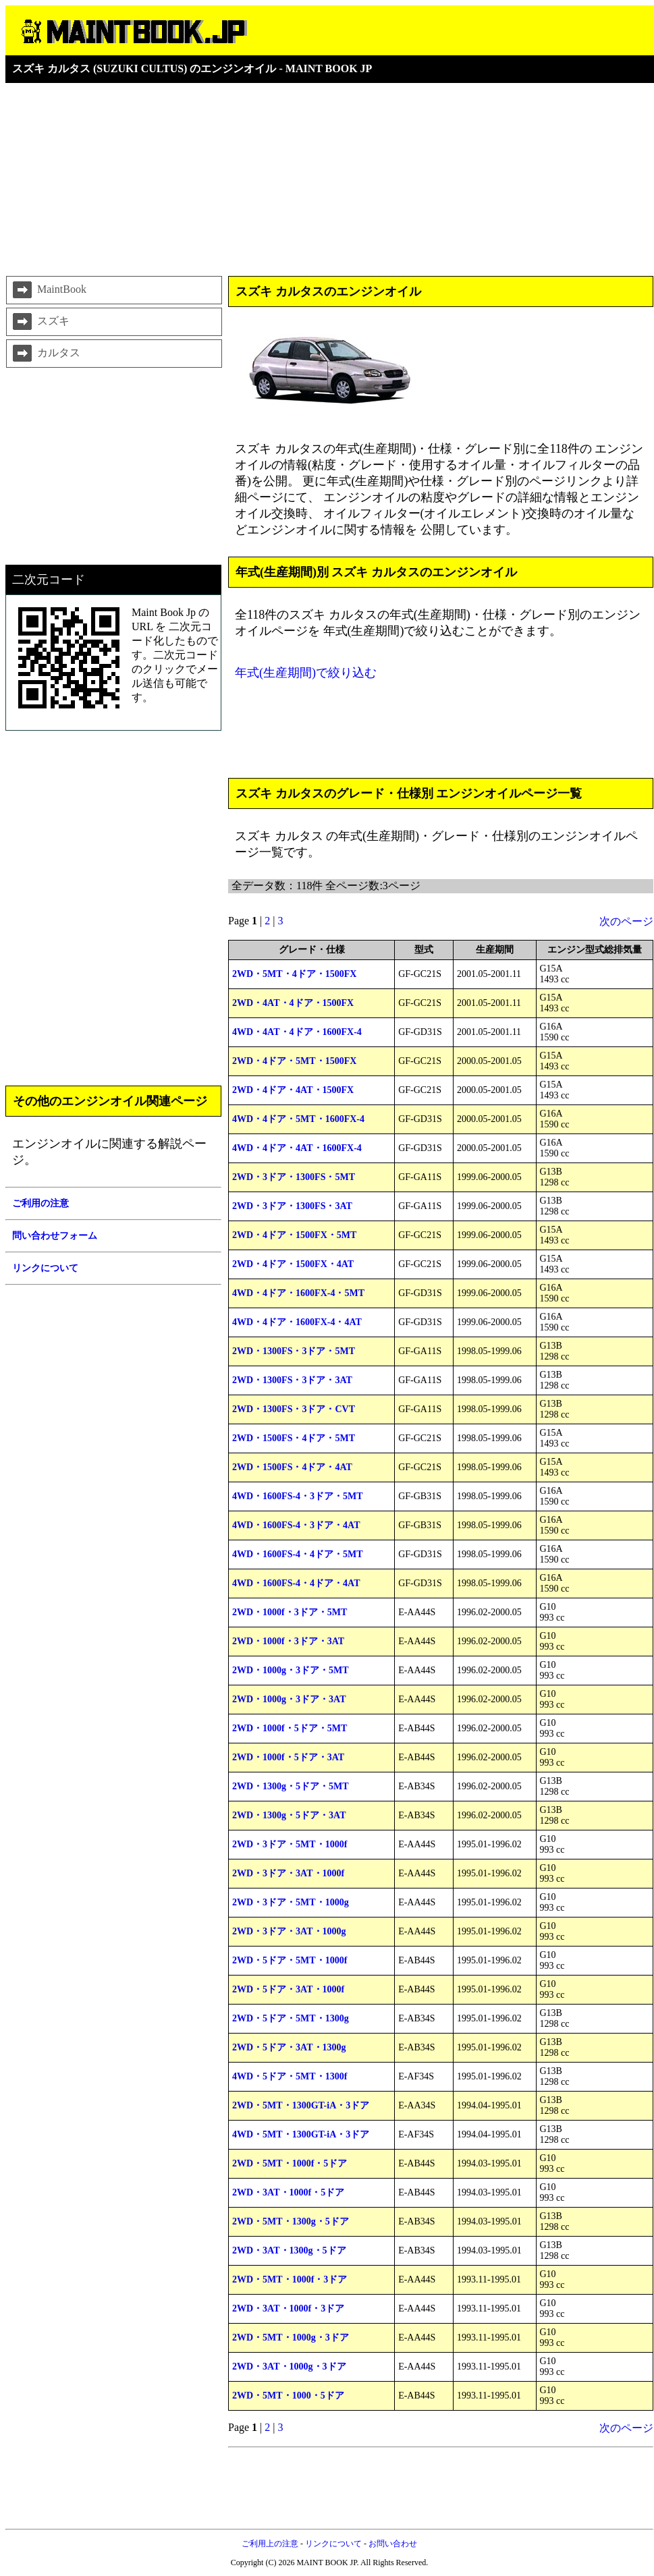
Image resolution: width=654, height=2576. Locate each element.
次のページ (626, 921)
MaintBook (48, 290)
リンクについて (333, 2543)
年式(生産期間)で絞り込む (306, 672)
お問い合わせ (393, 2543)
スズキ (40, 322)
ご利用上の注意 (270, 2543)
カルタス (45, 353)
